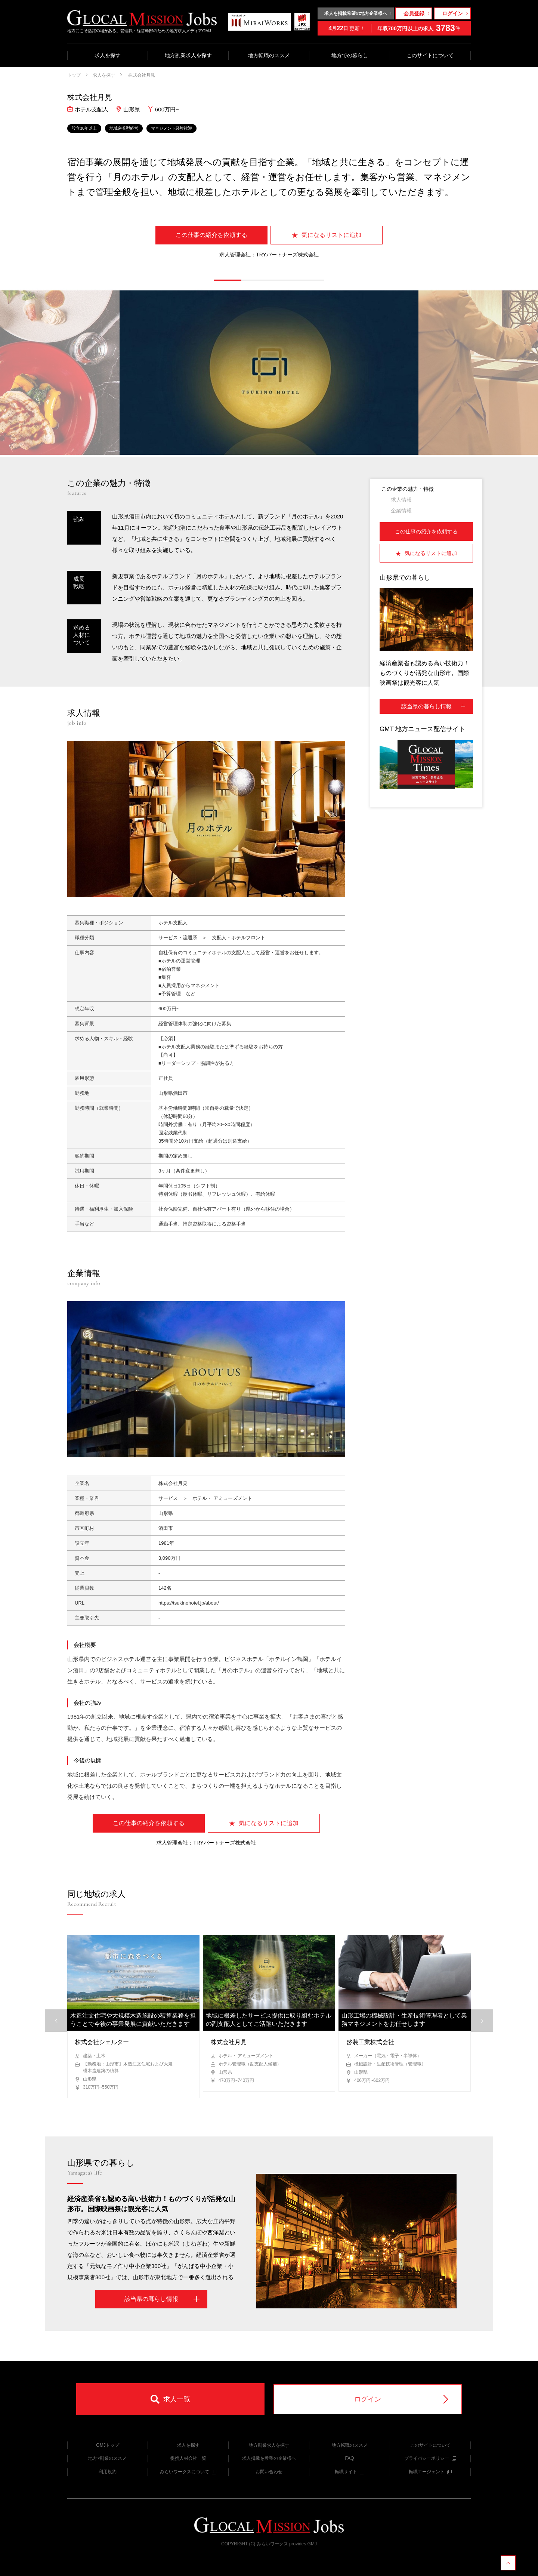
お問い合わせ (269, 2471)
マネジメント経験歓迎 (171, 128)
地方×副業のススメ (107, 2458)
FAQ (349, 2458)
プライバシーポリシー (430, 2458)
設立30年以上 (84, 128)
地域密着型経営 (123, 128)
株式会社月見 (141, 75)
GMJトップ (107, 2445)
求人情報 (401, 500)
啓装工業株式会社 (370, 2042)
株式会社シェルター (102, 2042)
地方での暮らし (349, 55)
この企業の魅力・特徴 (407, 489)
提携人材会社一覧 (188, 2458)
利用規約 (108, 2471)
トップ (74, 75)
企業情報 (401, 511)
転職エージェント (430, 2471)
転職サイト (349, 2471)
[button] (227, 280)
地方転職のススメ (269, 55)
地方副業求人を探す (188, 55)
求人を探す (108, 55)
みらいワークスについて (188, 2471)
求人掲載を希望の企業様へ (269, 2458)
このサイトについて (430, 55)
